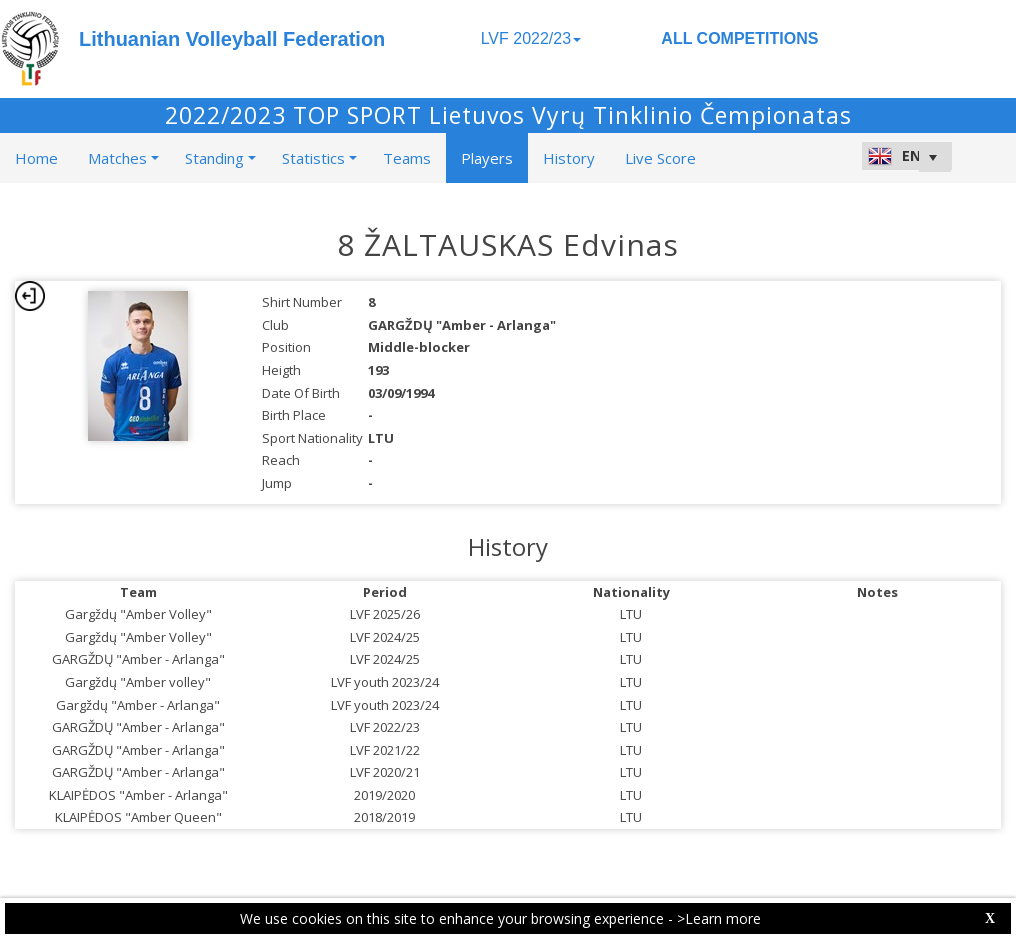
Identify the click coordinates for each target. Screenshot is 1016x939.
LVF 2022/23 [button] (531, 38)
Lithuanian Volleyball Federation (232, 39)
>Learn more (719, 918)
